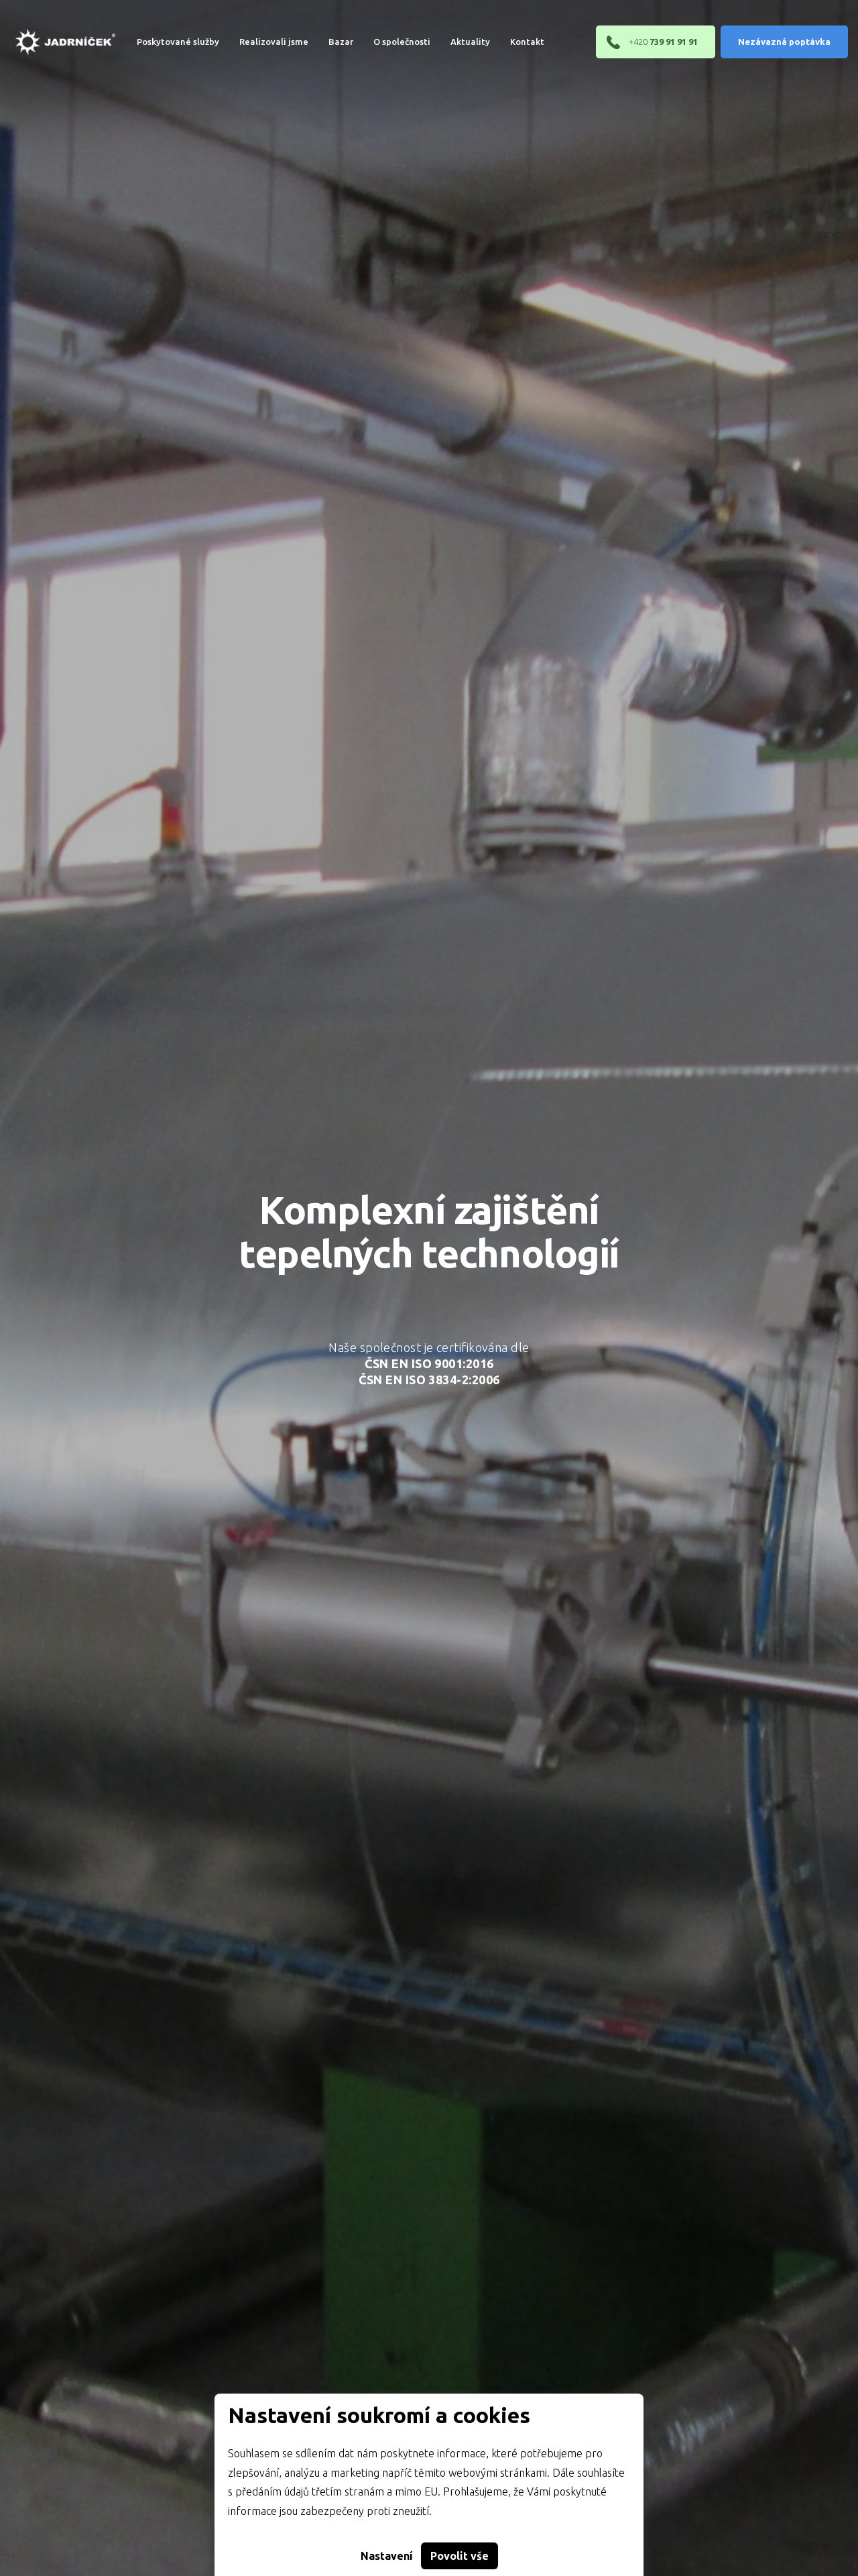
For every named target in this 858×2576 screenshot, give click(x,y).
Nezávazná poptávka (784, 41)
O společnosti (391, 41)
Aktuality (460, 41)
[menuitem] (168, 42)
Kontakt (517, 41)
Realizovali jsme (263, 41)
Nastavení (387, 2556)
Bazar (330, 41)
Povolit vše (459, 2556)
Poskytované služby (168, 41)
